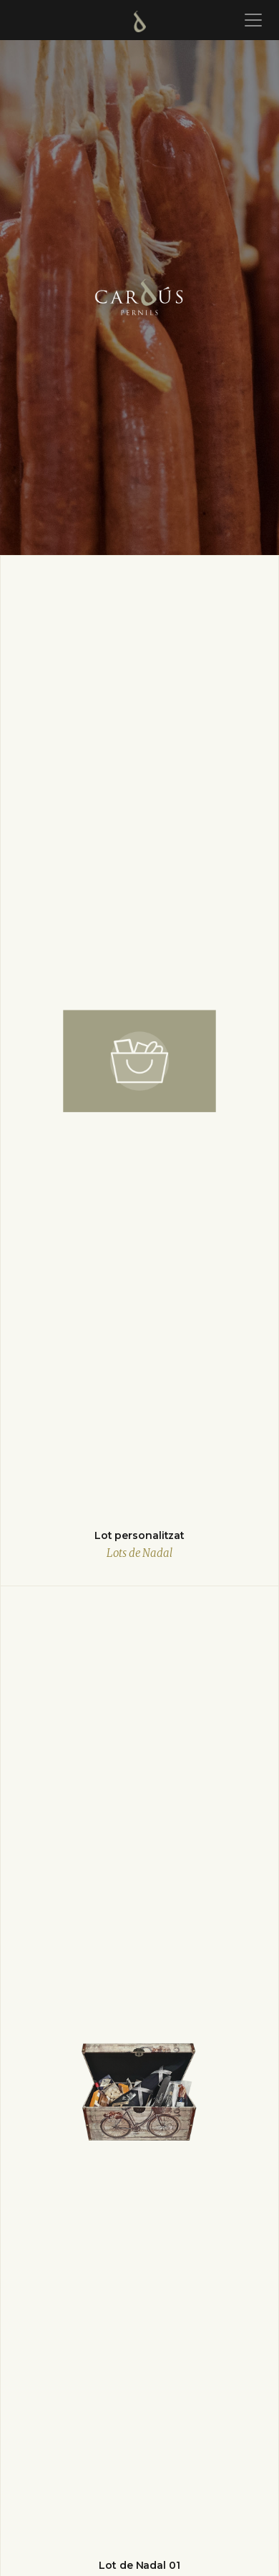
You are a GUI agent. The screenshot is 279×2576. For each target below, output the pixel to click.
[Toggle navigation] (251, 20)
